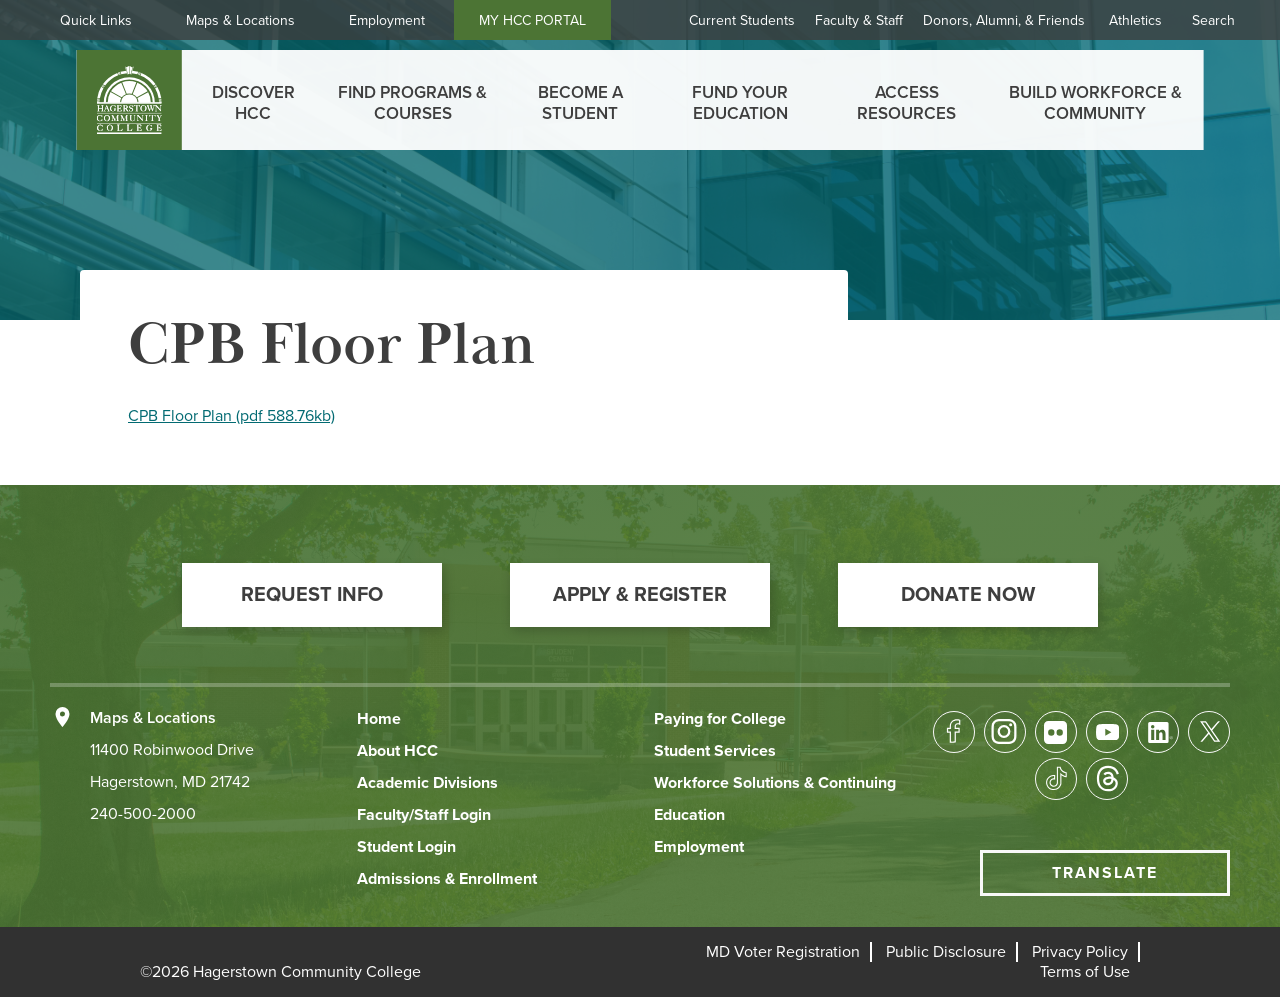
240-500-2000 (143, 814)
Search (1213, 20)
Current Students (742, 20)
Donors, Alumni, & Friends (1004, 20)
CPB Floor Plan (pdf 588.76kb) (231, 416)
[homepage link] (129, 100)
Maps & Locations (240, 20)
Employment (387, 20)
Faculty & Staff (859, 20)
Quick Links (96, 20)
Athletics (1135, 20)
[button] (312, 595)
